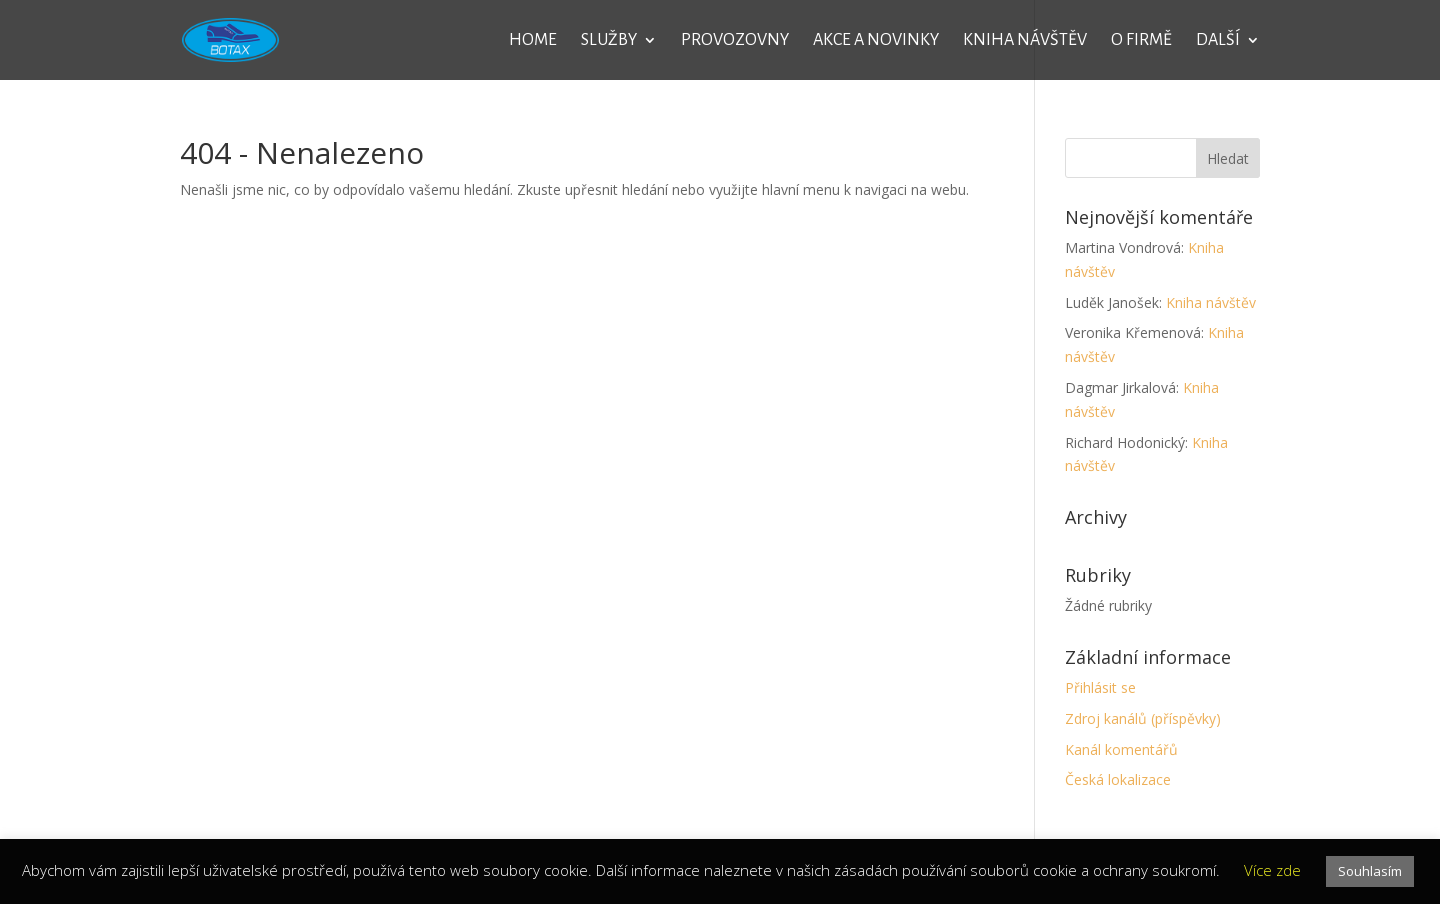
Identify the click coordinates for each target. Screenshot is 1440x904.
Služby (609, 41)
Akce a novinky (876, 41)
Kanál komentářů (1121, 749)
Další (1218, 41)
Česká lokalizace (1118, 779)
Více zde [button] (1272, 870)
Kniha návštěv (1025, 41)
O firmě (1141, 41)
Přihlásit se (1100, 687)
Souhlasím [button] (1370, 871)
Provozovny (735, 41)
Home (533, 41)
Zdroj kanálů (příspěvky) (1143, 718)
